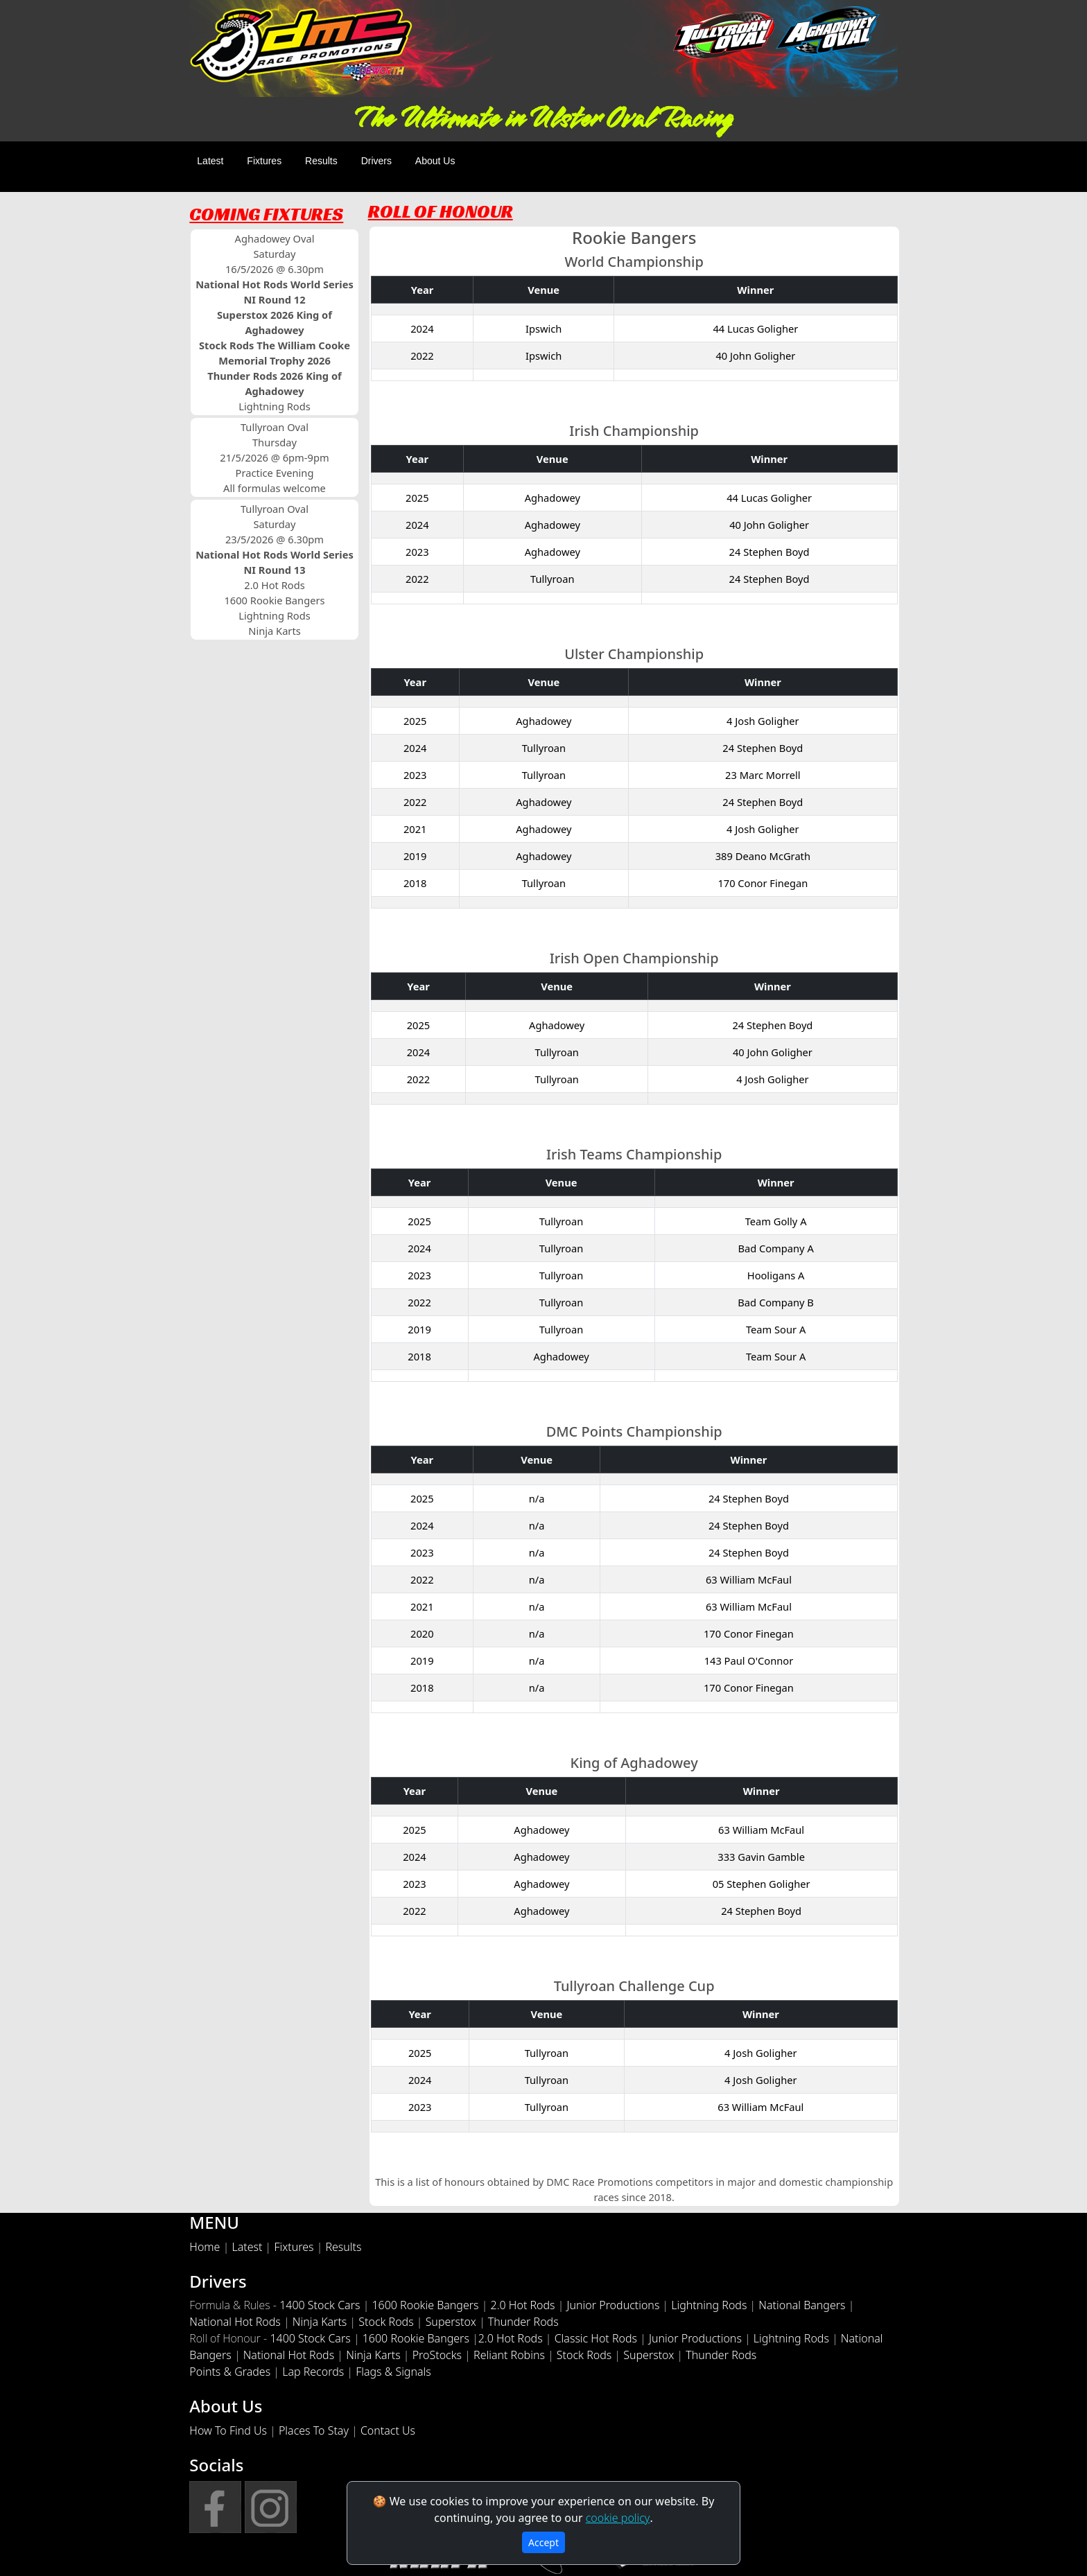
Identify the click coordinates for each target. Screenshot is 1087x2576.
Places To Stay (314, 2430)
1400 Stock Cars (319, 2305)
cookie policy (618, 2517)
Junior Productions (613, 2305)
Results (321, 160)
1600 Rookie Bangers (425, 2305)
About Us (435, 160)
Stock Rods (385, 2321)
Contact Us (387, 2430)
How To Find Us (228, 2430)
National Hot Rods (235, 2321)
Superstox (451, 2321)
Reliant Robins (509, 2355)
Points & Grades (229, 2371)
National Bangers (801, 2305)
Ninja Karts (320, 2321)
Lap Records (313, 2371)
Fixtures (264, 160)
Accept (543, 2542)
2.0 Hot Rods (523, 2305)
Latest (210, 160)
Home (204, 2246)
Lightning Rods (709, 2305)
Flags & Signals (393, 2371)
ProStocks (437, 2355)
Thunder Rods (523, 2321)
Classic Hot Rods (596, 2338)
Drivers (376, 160)
